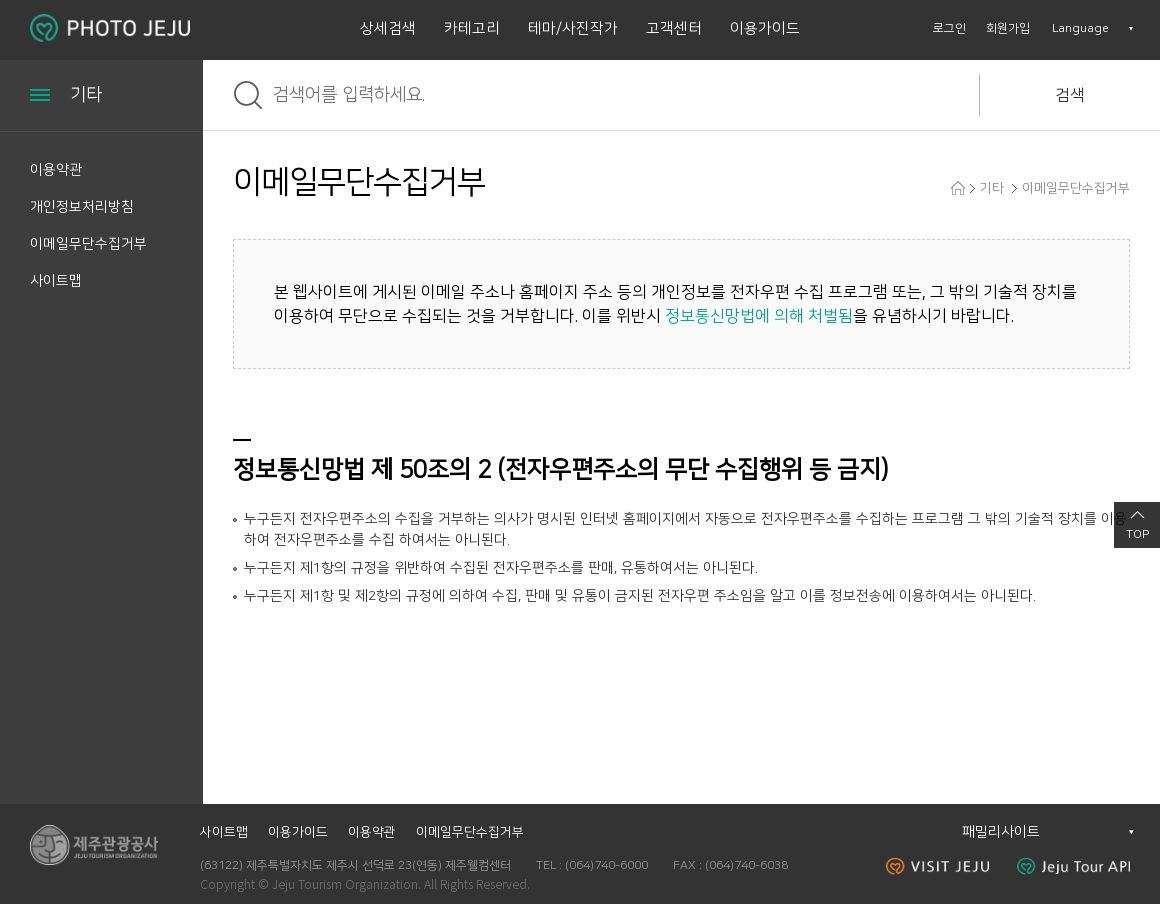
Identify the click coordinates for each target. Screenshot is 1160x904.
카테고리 (472, 28)
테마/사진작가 (573, 28)
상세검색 (388, 28)
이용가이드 (765, 28)
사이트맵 (56, 281)
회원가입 (1008, 28)
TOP (1137, 534)
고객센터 (674, 28)
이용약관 (56, 170)
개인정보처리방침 (82, 207)
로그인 (949, 28)
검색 (1070, 95)
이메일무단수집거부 (88, 244)
